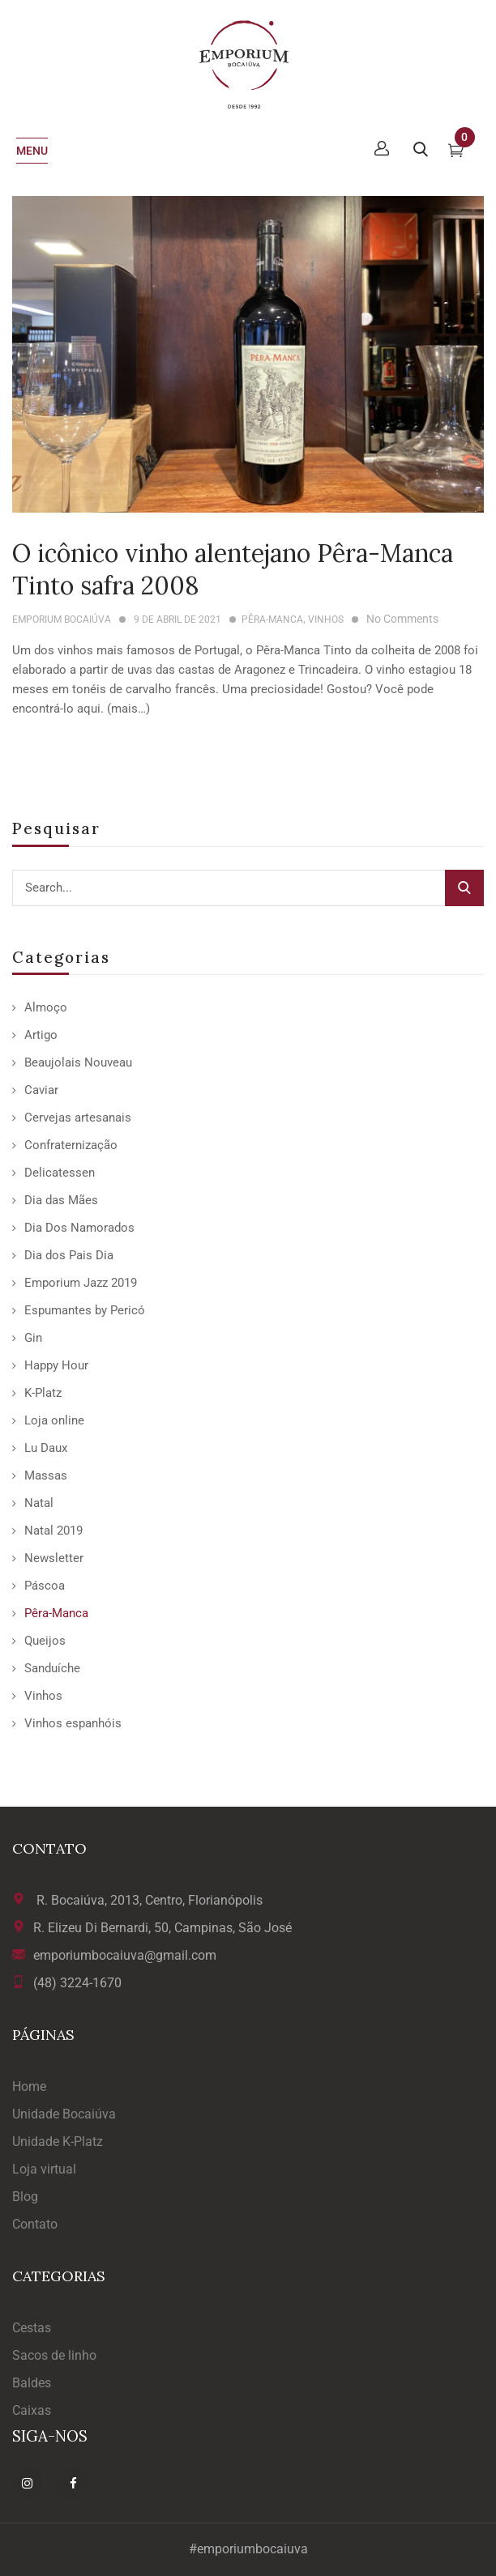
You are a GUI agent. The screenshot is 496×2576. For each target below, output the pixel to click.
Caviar (41, 1090)
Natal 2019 (53, 1530)
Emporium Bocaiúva (61, 619)
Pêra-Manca (56, 1613)
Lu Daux (45, 1448)
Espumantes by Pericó (84, 1310)
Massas (45, 1475)
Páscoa (44, 1585)
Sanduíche (52, 1668)
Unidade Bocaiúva (64, 2114)
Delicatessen (59, 1172)
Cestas (31, 2327)
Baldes (31, 2383)
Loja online (54, 1420)
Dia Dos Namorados (79, 1227)
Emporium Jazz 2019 (80, 1282)
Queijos (45, 1640)
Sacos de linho (54, 2355)
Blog (25, 2196)
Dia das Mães (61, 1200)
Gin (33, 1338)
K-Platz (43, 1393)
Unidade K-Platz (57, 2141)
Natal (38, 1503)
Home (29, 2086)
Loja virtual (44, 2169)
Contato (35, 2224)
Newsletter (53, 1558)
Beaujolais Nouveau (78, 1062)
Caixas (31, 2410)
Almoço (45, 1007)
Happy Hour (56, 1365)
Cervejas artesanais (77, 1117)
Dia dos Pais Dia (68, 1255)
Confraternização (71, 1145)
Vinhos (43, 1695)
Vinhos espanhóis (73, 1723)
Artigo (41, 1035)
